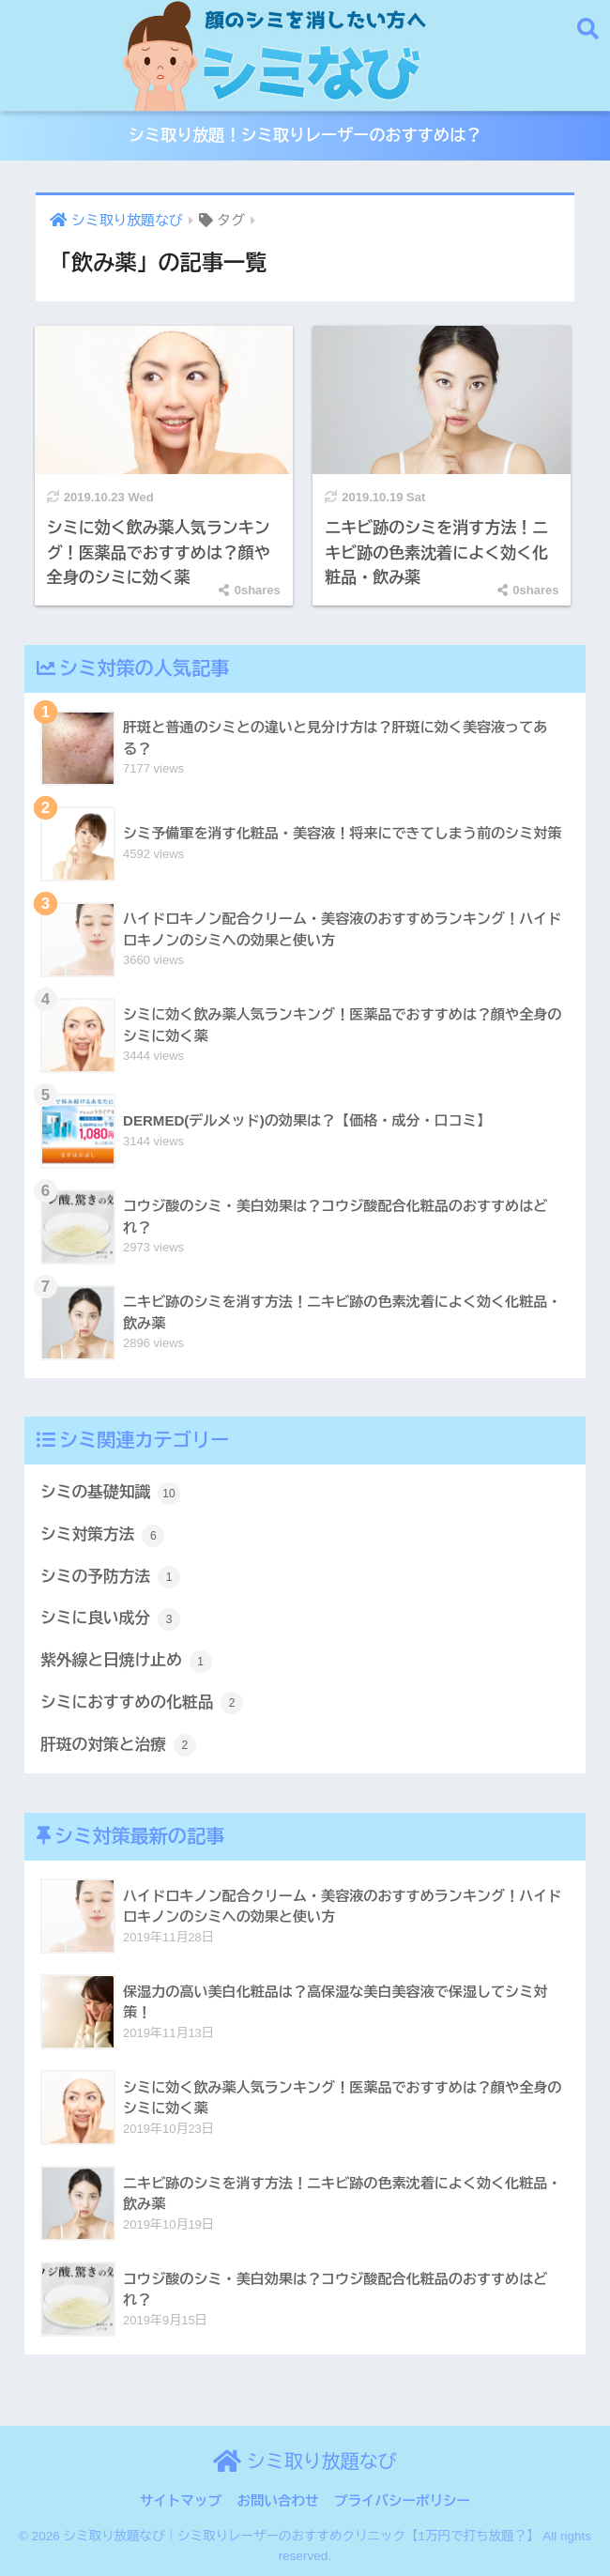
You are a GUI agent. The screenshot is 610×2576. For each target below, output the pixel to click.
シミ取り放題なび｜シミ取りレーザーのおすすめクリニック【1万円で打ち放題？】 (301, 2536)
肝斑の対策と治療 (118, 1745)
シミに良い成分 (110, 1619)
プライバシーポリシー (402, 2500)
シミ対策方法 (102, 1536)
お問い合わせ (278, 2500)
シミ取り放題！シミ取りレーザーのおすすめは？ (305, 136)
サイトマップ (180, 2500)
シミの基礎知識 (110, 1493)
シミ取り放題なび (305, 2461)
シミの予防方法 (110, 1577)
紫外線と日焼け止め (126, 1661)
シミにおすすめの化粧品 (141, 1703)
